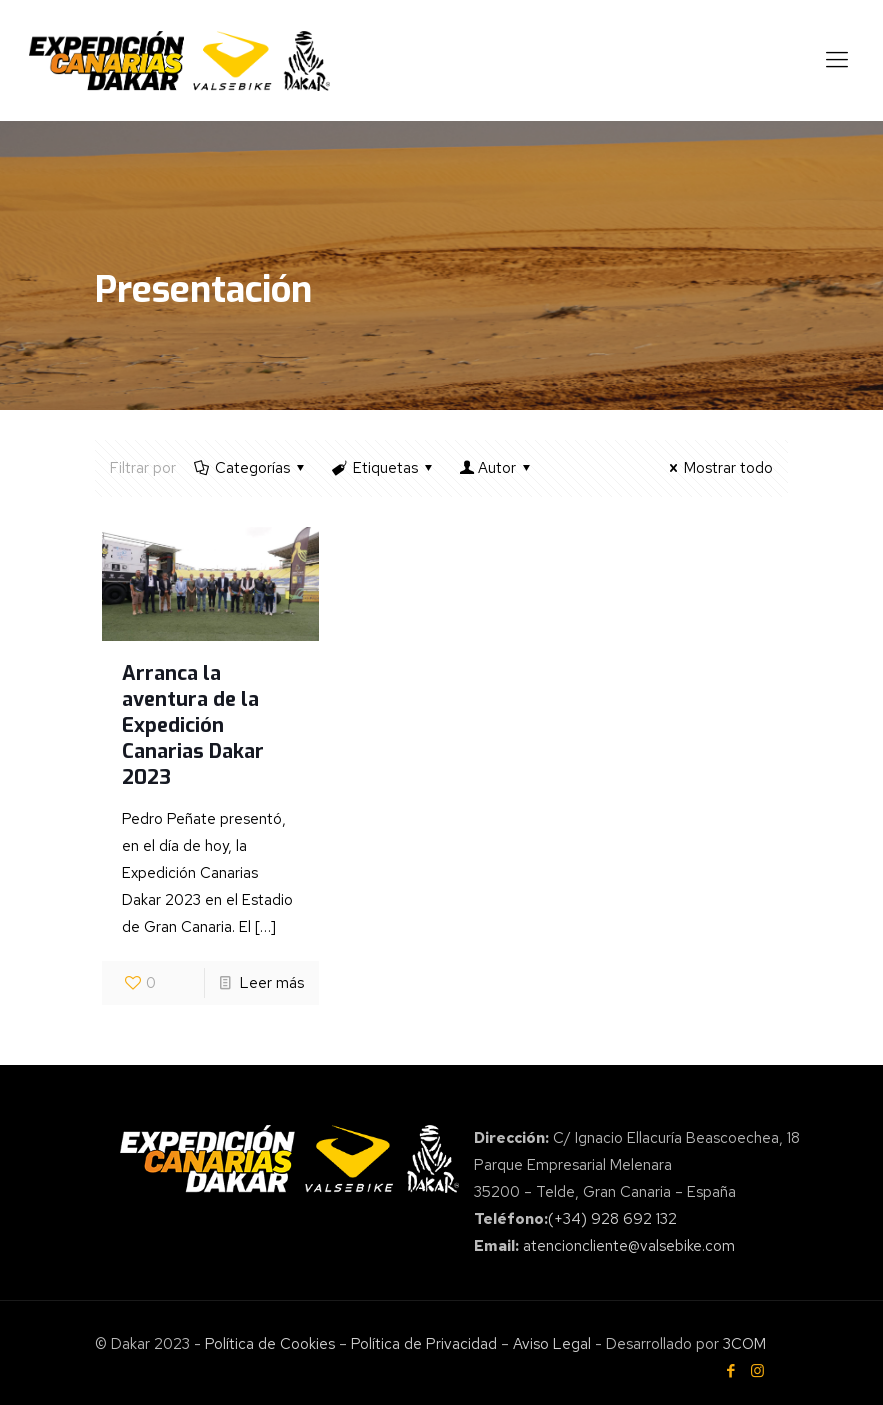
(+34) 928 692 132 (612, 1219)
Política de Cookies (270, 1344)
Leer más (272, 983)
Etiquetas (384, 468)
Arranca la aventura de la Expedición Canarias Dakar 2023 (193, 725)
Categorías (251, 468)
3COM (742, 1344)
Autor (497, 468)
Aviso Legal (552, 1344)
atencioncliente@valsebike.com (629, 1246)
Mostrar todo (718, 468)
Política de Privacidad (424, 1344)
